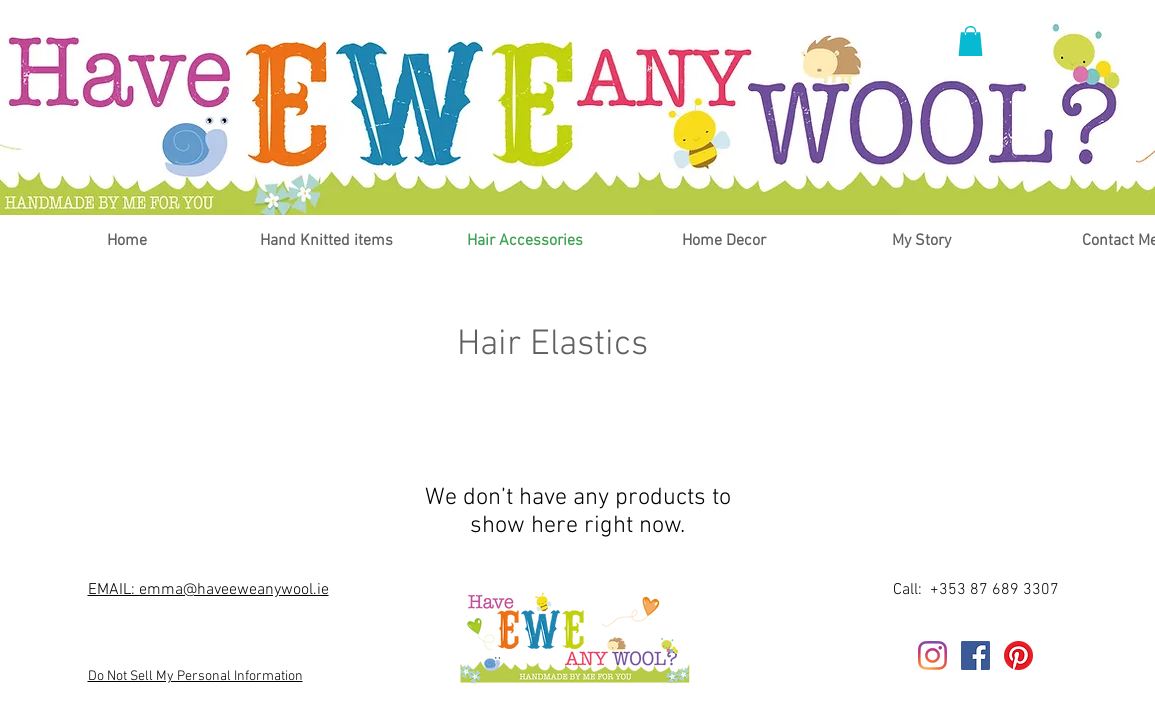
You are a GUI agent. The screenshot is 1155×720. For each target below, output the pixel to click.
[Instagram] (932, 655)
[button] (970, 41)
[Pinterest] (1018, 655)
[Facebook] (975, 655)
